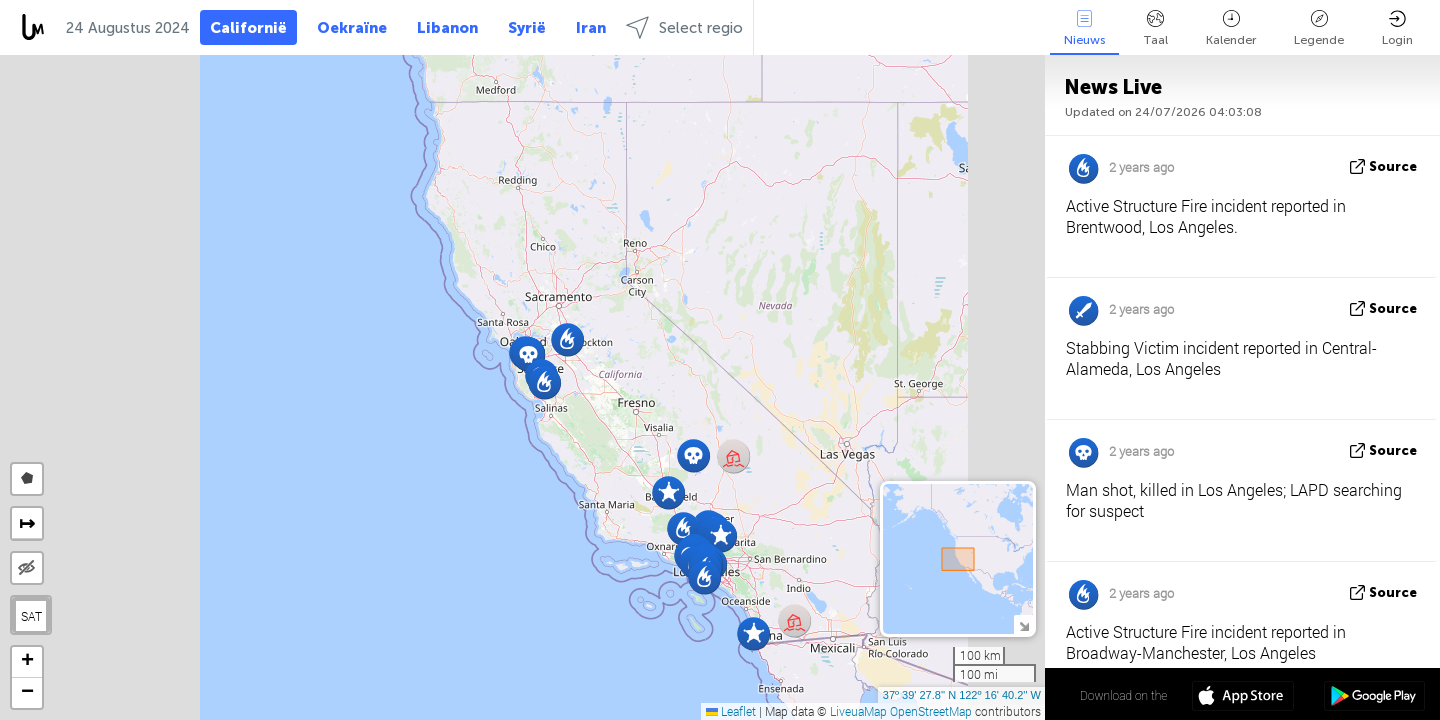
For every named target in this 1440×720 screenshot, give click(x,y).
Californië (248, 28)
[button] (567, 339)
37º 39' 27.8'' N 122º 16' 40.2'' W (962, 695)
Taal (1155, 28)
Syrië (527, 28)
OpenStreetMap (931, 711)
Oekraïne (352, 28)
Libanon (447, 28)
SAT (31, 616)
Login (1397, 28)
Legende (1319, 28)
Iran (591, 28)
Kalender (1231, 28)
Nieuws (1084, 28)
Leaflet (731, 711)
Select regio (684, 27)
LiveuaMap (858, 711)
